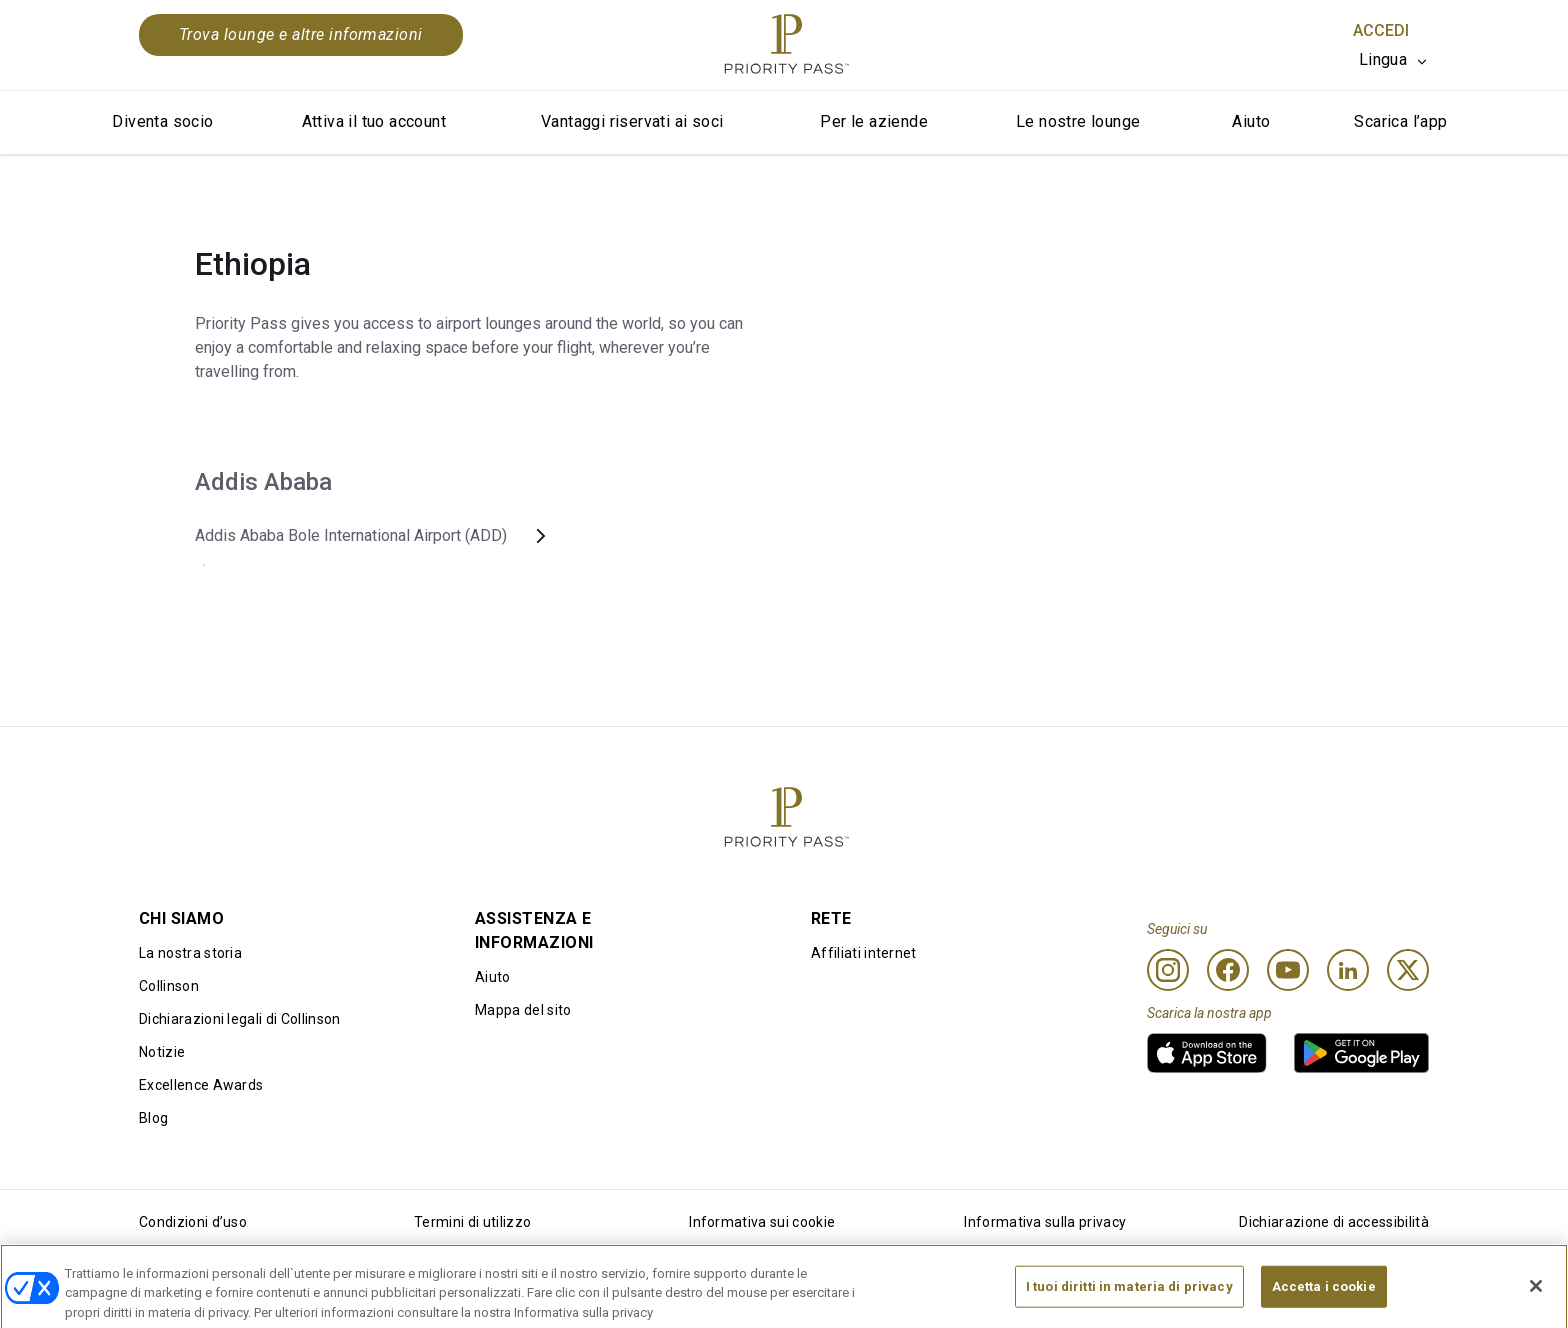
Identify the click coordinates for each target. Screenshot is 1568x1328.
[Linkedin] (1348, 970)
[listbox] (1394, 60)
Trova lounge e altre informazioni (301, 34)
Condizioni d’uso (193, 1222)
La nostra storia (190, 953)
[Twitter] (1408, 970)
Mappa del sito (523, 1010)
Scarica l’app (1400, 121)
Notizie (162, 1052)
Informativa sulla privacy (1045, 1222)
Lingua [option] (1383, 59)
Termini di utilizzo (472, 1222)
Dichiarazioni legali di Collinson (240, 1019)
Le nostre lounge (1078, 121)
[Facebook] (1228, 970)
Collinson (169, 986)
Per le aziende (874, 121)
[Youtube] (1288, 970)
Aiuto (1251, 121)
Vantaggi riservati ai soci (632, 121)
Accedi (1381, 30)
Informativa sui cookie (762, 1222)
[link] (1207, 1053)
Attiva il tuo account (374, 121)
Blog (153, 1118)
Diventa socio (162, 121)
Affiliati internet (864, 953)
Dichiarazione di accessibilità (1334, 1222)
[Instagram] (1168, 970)
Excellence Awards (201, 1085)
